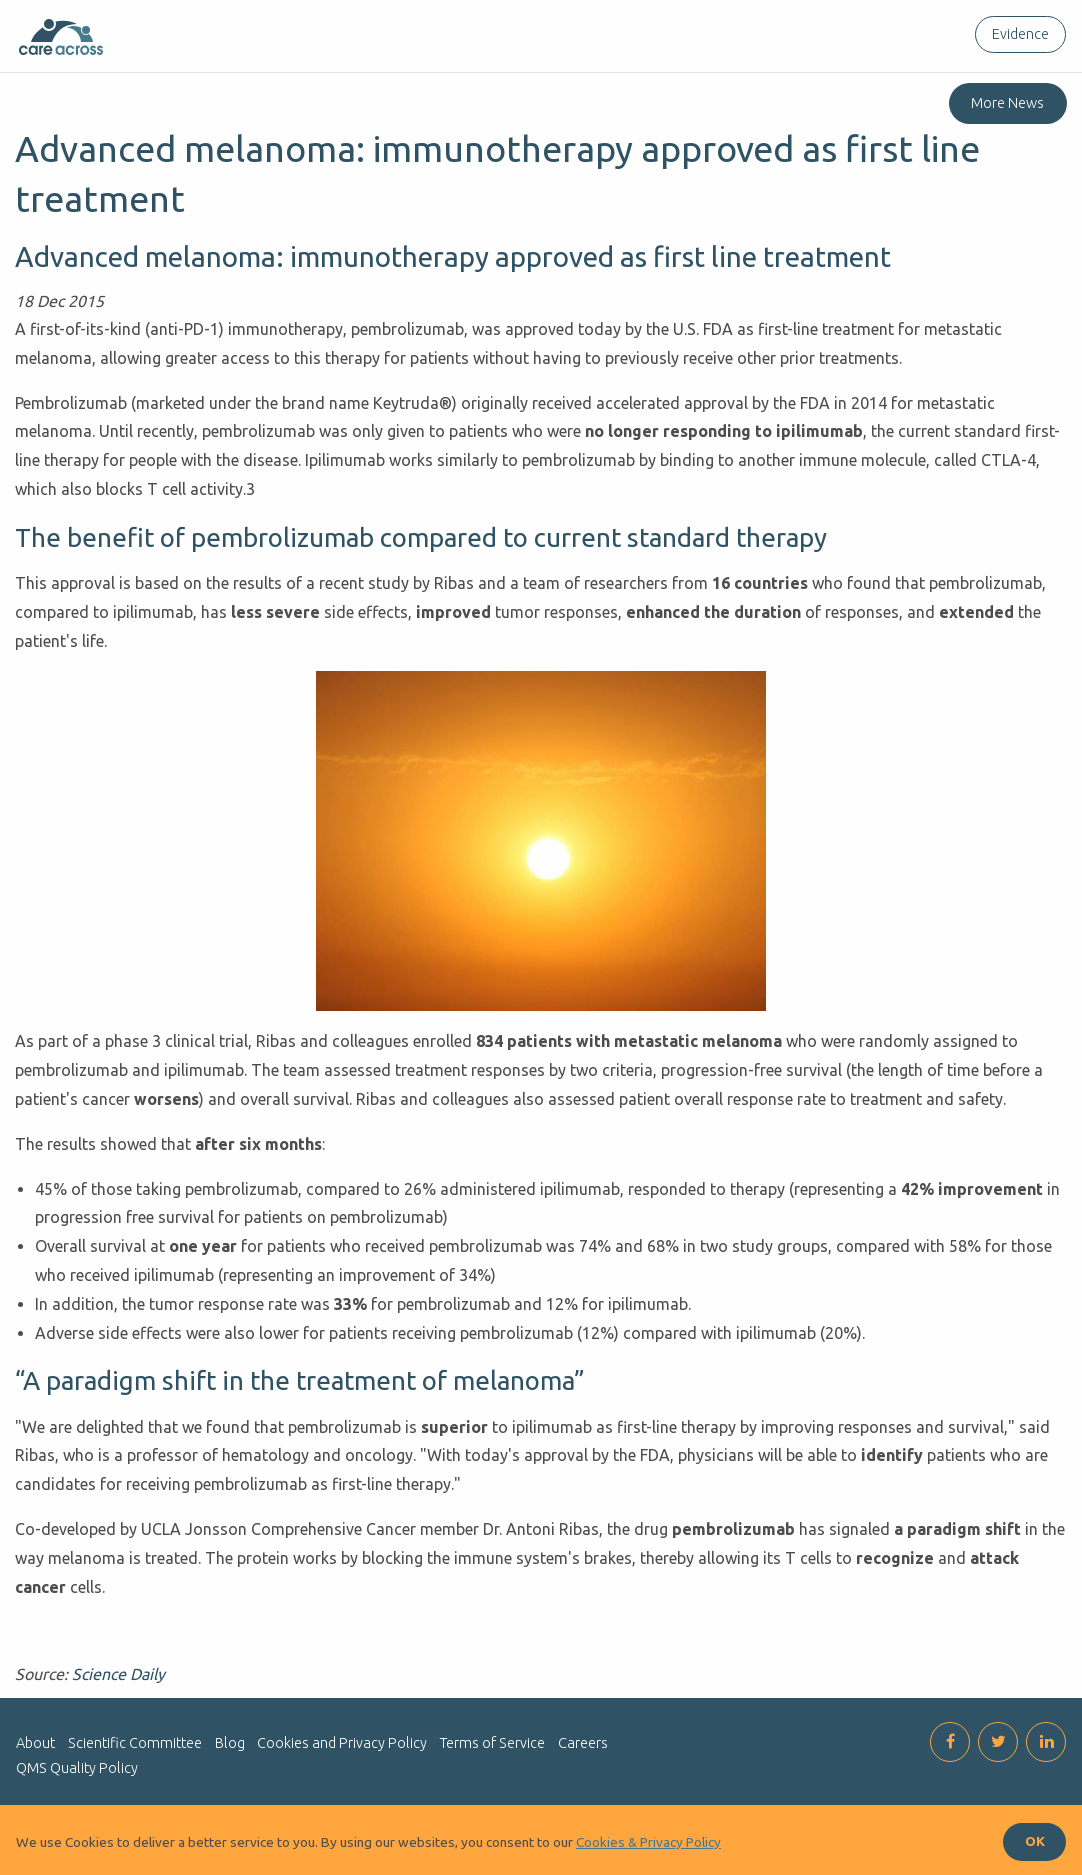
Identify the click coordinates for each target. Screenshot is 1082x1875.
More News (1007, 103)
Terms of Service (492, 1743)
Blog (230, 1743)
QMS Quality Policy (77, 1768)
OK (1035, 1841)
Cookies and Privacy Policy (342, 1743)
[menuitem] (1016, 34)
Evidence (1020, 34)
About (35, 1743)
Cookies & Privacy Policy (648, 1842)
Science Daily (118, 1674)
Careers (583, 1743)
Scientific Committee (135, 1743)
